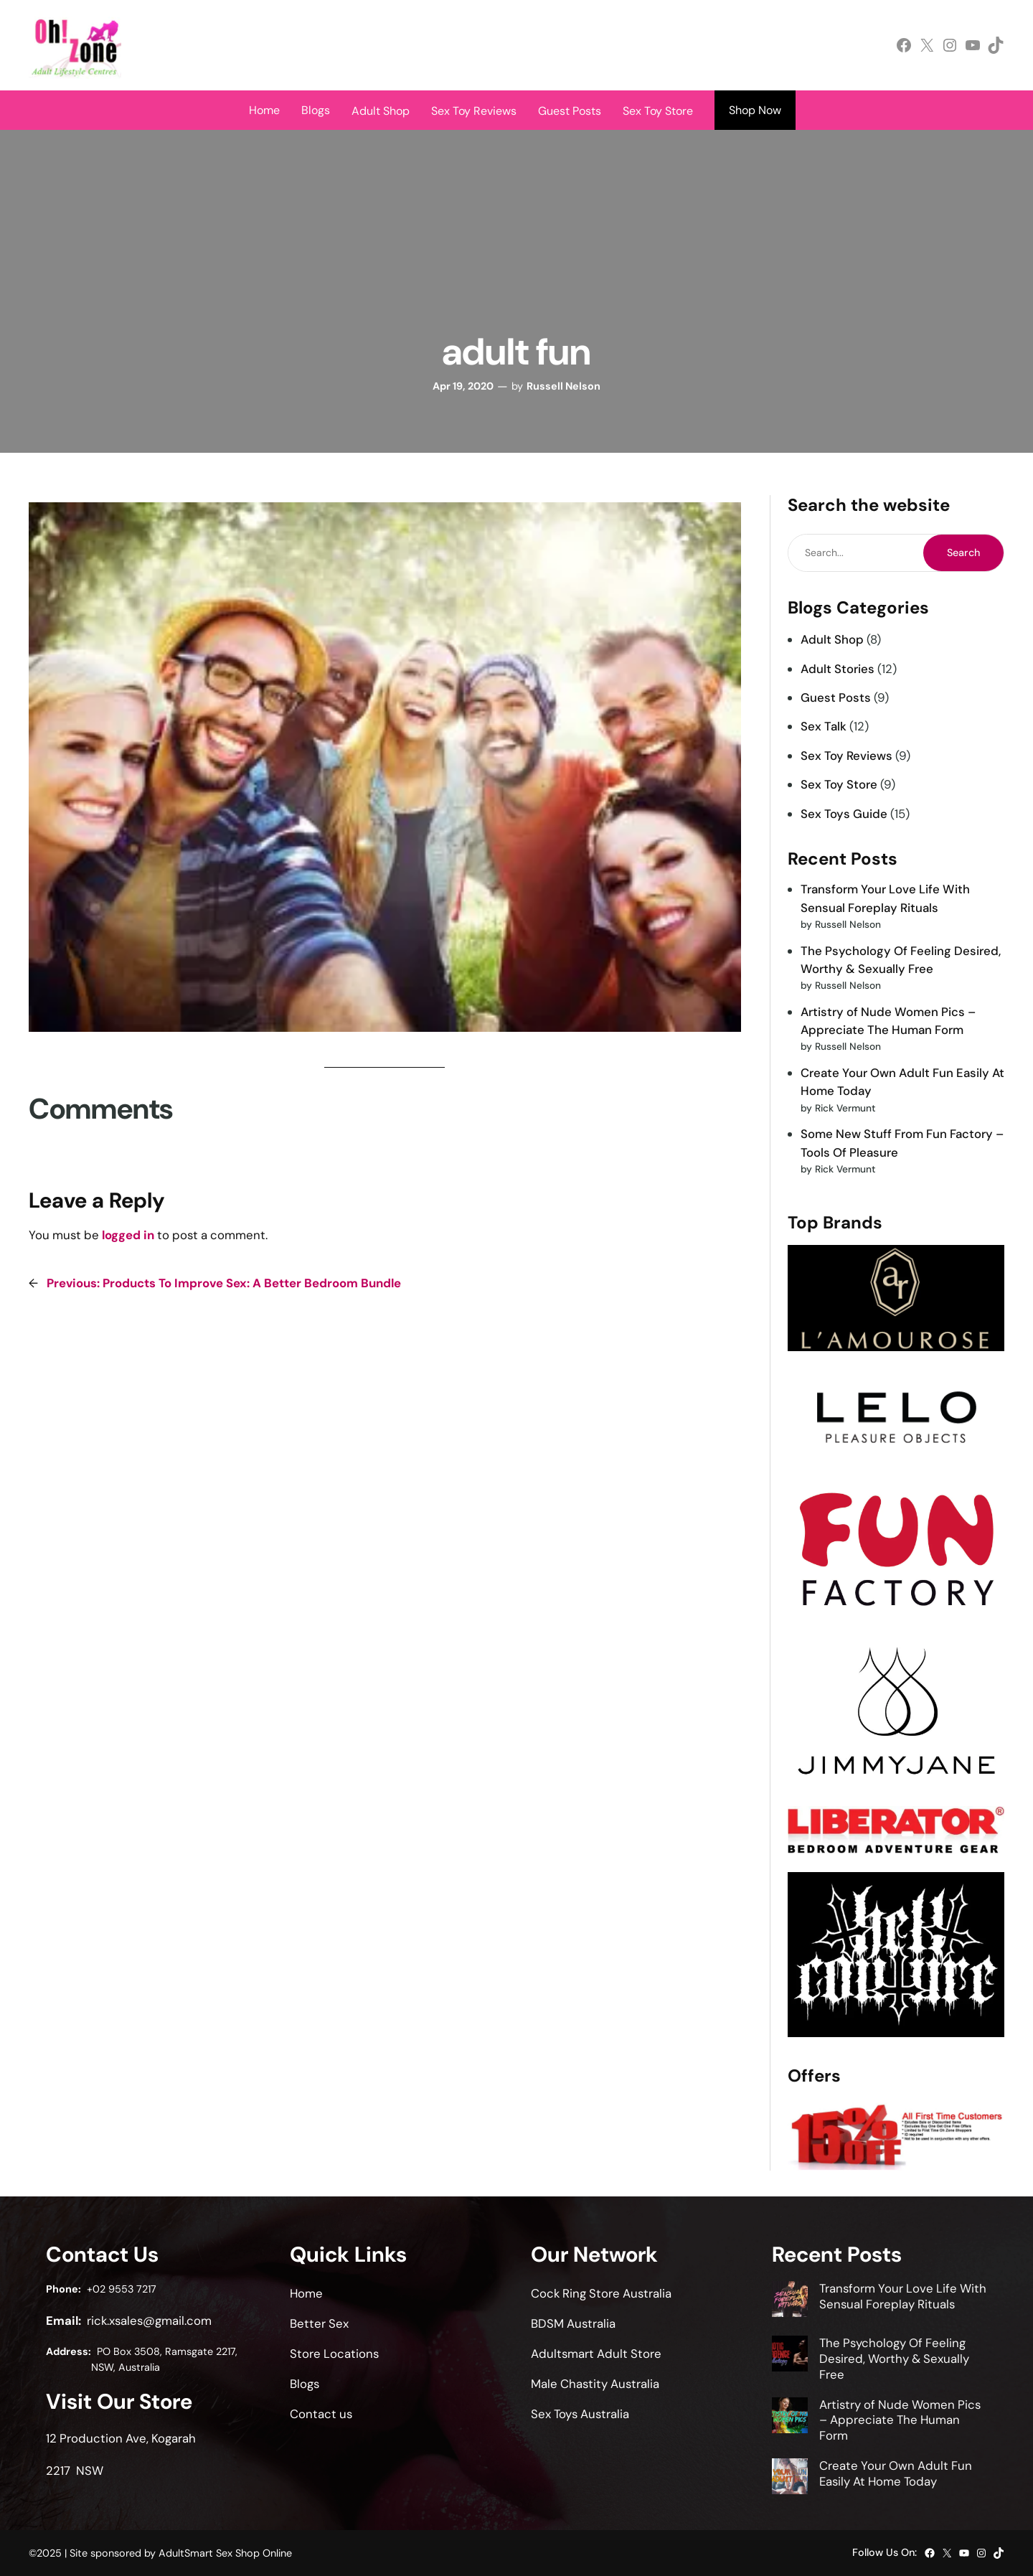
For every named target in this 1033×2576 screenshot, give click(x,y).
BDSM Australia (573, 2323)
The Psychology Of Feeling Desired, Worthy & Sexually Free (894, 2358)
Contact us (321, 2414)
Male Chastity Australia (595, 2384)
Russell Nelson (563, 386)
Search (963, 552)
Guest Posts (836, 697)
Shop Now (755, 110)
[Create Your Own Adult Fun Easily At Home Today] (790, 2478)
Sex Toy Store (839, 784)
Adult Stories (837, 669)
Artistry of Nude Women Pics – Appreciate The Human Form (900, 2420)
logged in (128, 1235)
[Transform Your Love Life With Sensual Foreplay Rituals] (790, 2301)
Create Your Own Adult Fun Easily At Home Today (895, 2473)
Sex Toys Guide (844, 814)
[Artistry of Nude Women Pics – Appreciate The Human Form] (790, 2417)
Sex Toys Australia (580, 2414)
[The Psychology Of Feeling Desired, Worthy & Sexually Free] (790, 2356)
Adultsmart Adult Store (596, 2353)
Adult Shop (832, 639)
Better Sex (319, 2323)
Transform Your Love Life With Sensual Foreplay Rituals (902, 2296)
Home (264, 110)
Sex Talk (823, 726)
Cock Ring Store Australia (601, 2293)
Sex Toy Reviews (846, 755)
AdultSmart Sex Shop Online (225, 2553)
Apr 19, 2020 (463, 386)
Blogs (315, 110)
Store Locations (334, 2353)
